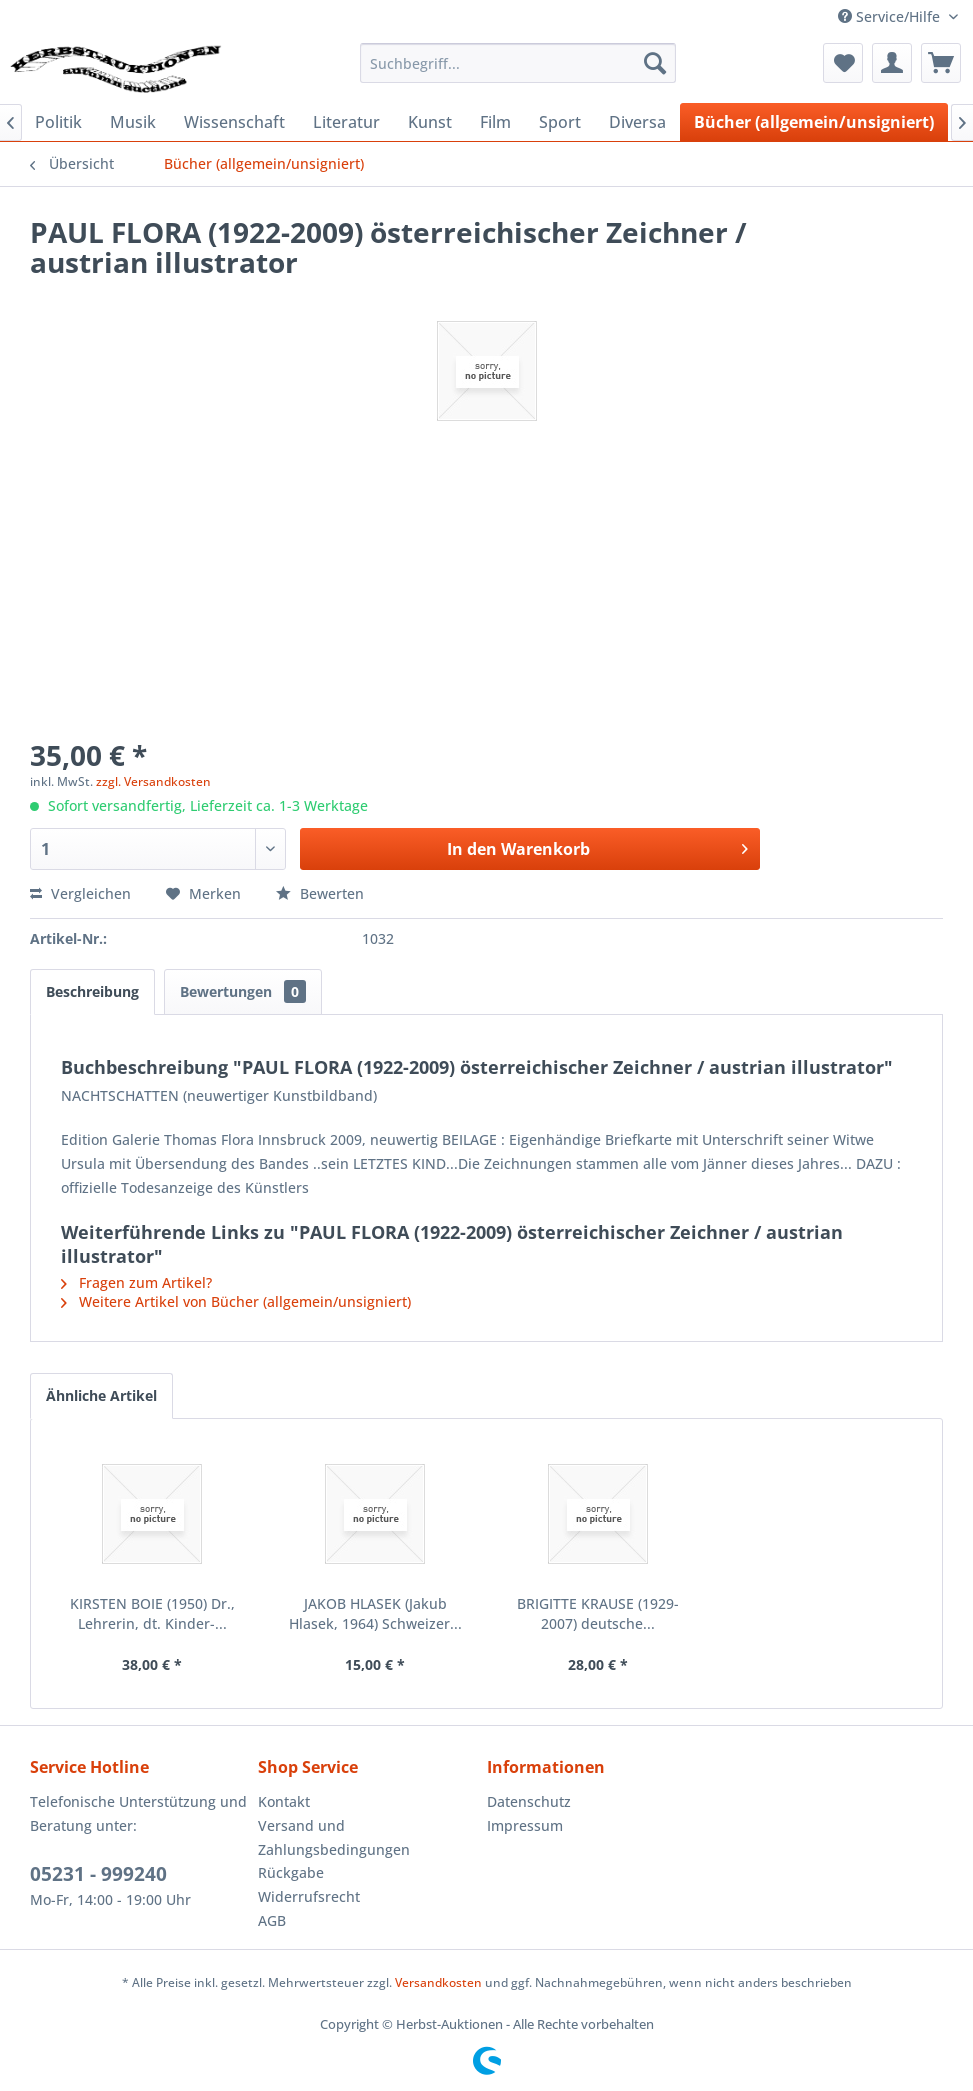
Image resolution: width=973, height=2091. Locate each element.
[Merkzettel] (843, 63)
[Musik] (133, 122)
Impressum (525, 1825)
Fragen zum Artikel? (136, 1282)
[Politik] (58, 122)
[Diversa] (637, 122)
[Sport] (560, 122)
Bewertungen (243, 991)
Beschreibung (92, 991)
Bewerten (320, 893)
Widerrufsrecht (309, 1896)
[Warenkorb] (941, 63)
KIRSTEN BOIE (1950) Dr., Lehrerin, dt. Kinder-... (152, 1613)
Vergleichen (80, 893)
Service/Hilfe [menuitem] (891, 16)
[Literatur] (346, 122)
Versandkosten (438, 1982)
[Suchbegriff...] (518, 63)
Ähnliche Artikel (101, 1395)
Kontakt (284, 1801)
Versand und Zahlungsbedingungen (334, 1837)
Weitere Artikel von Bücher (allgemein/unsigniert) (236, 1301)
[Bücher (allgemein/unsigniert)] (814, 122)
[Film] (495, 122)
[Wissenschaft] (234, 122)
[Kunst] (430, 122)
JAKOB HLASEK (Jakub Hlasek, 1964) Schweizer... (375, 1613)
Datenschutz (529, 1801)
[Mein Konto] (892, 63)
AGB (272, 1920)
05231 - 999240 (98, 1874)
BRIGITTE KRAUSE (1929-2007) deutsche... (598, 1613)
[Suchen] (655, 63)
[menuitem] (518, 63)
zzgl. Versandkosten (153, 781)
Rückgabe (291, 1872)
